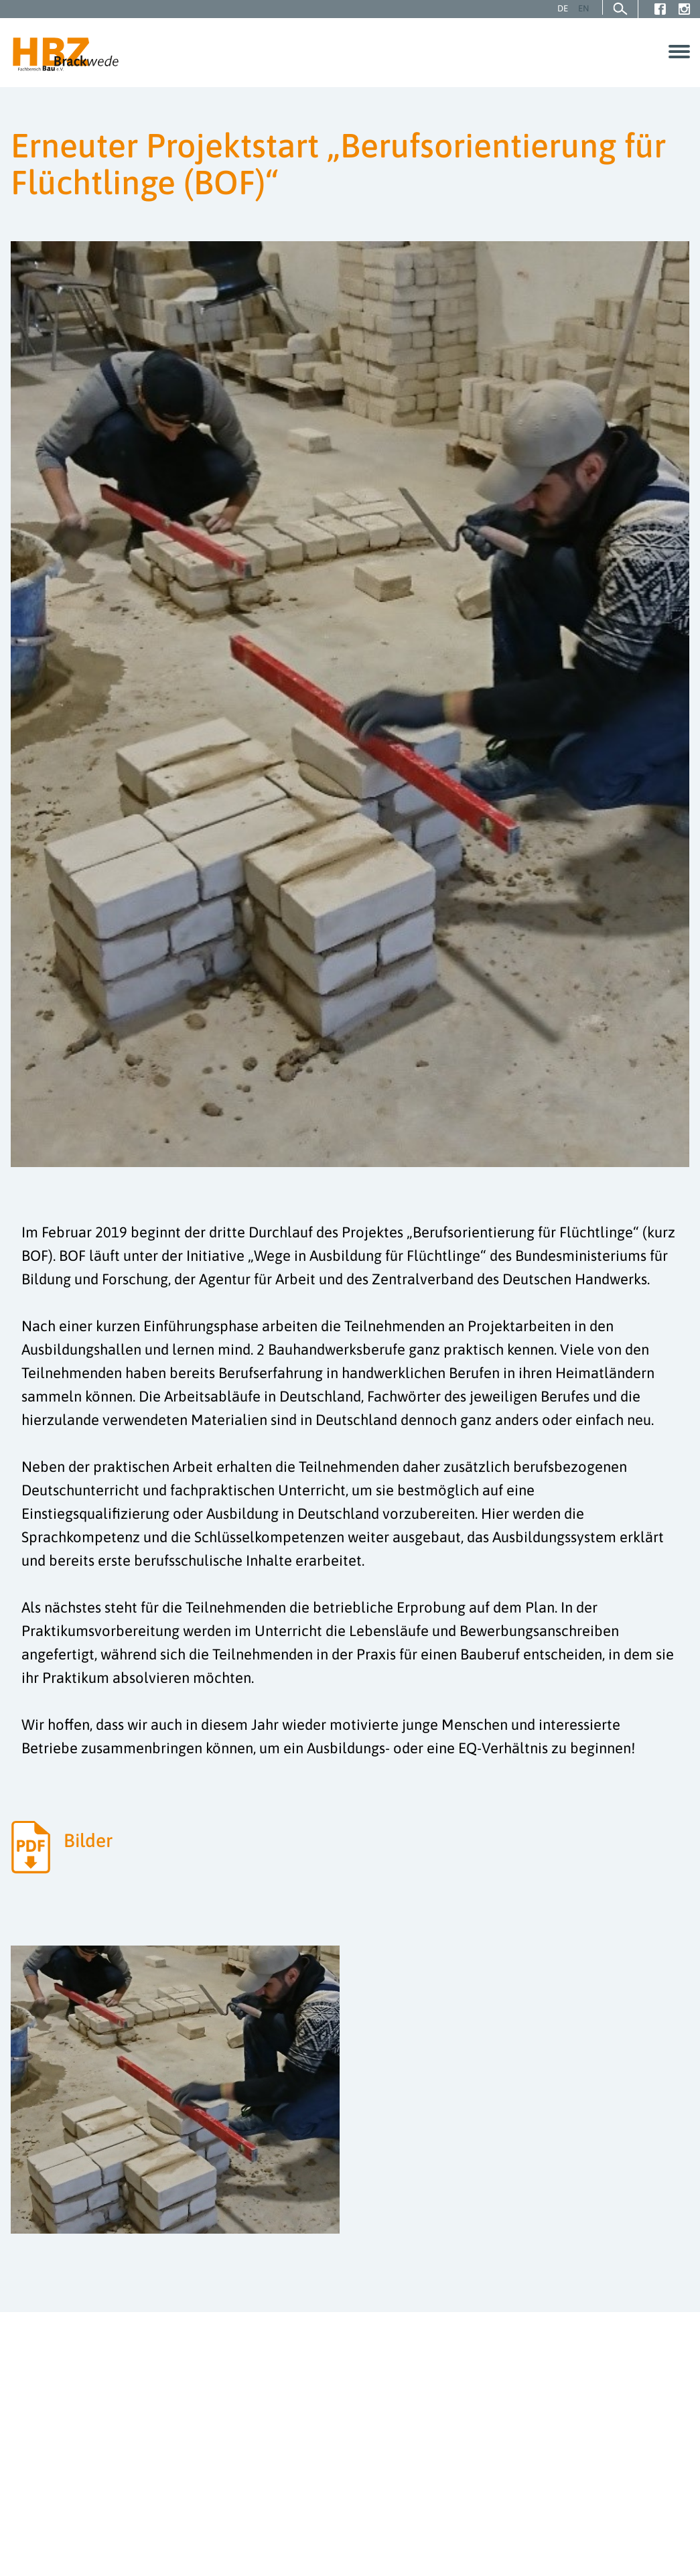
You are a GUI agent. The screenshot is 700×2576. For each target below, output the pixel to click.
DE (562, 8)
